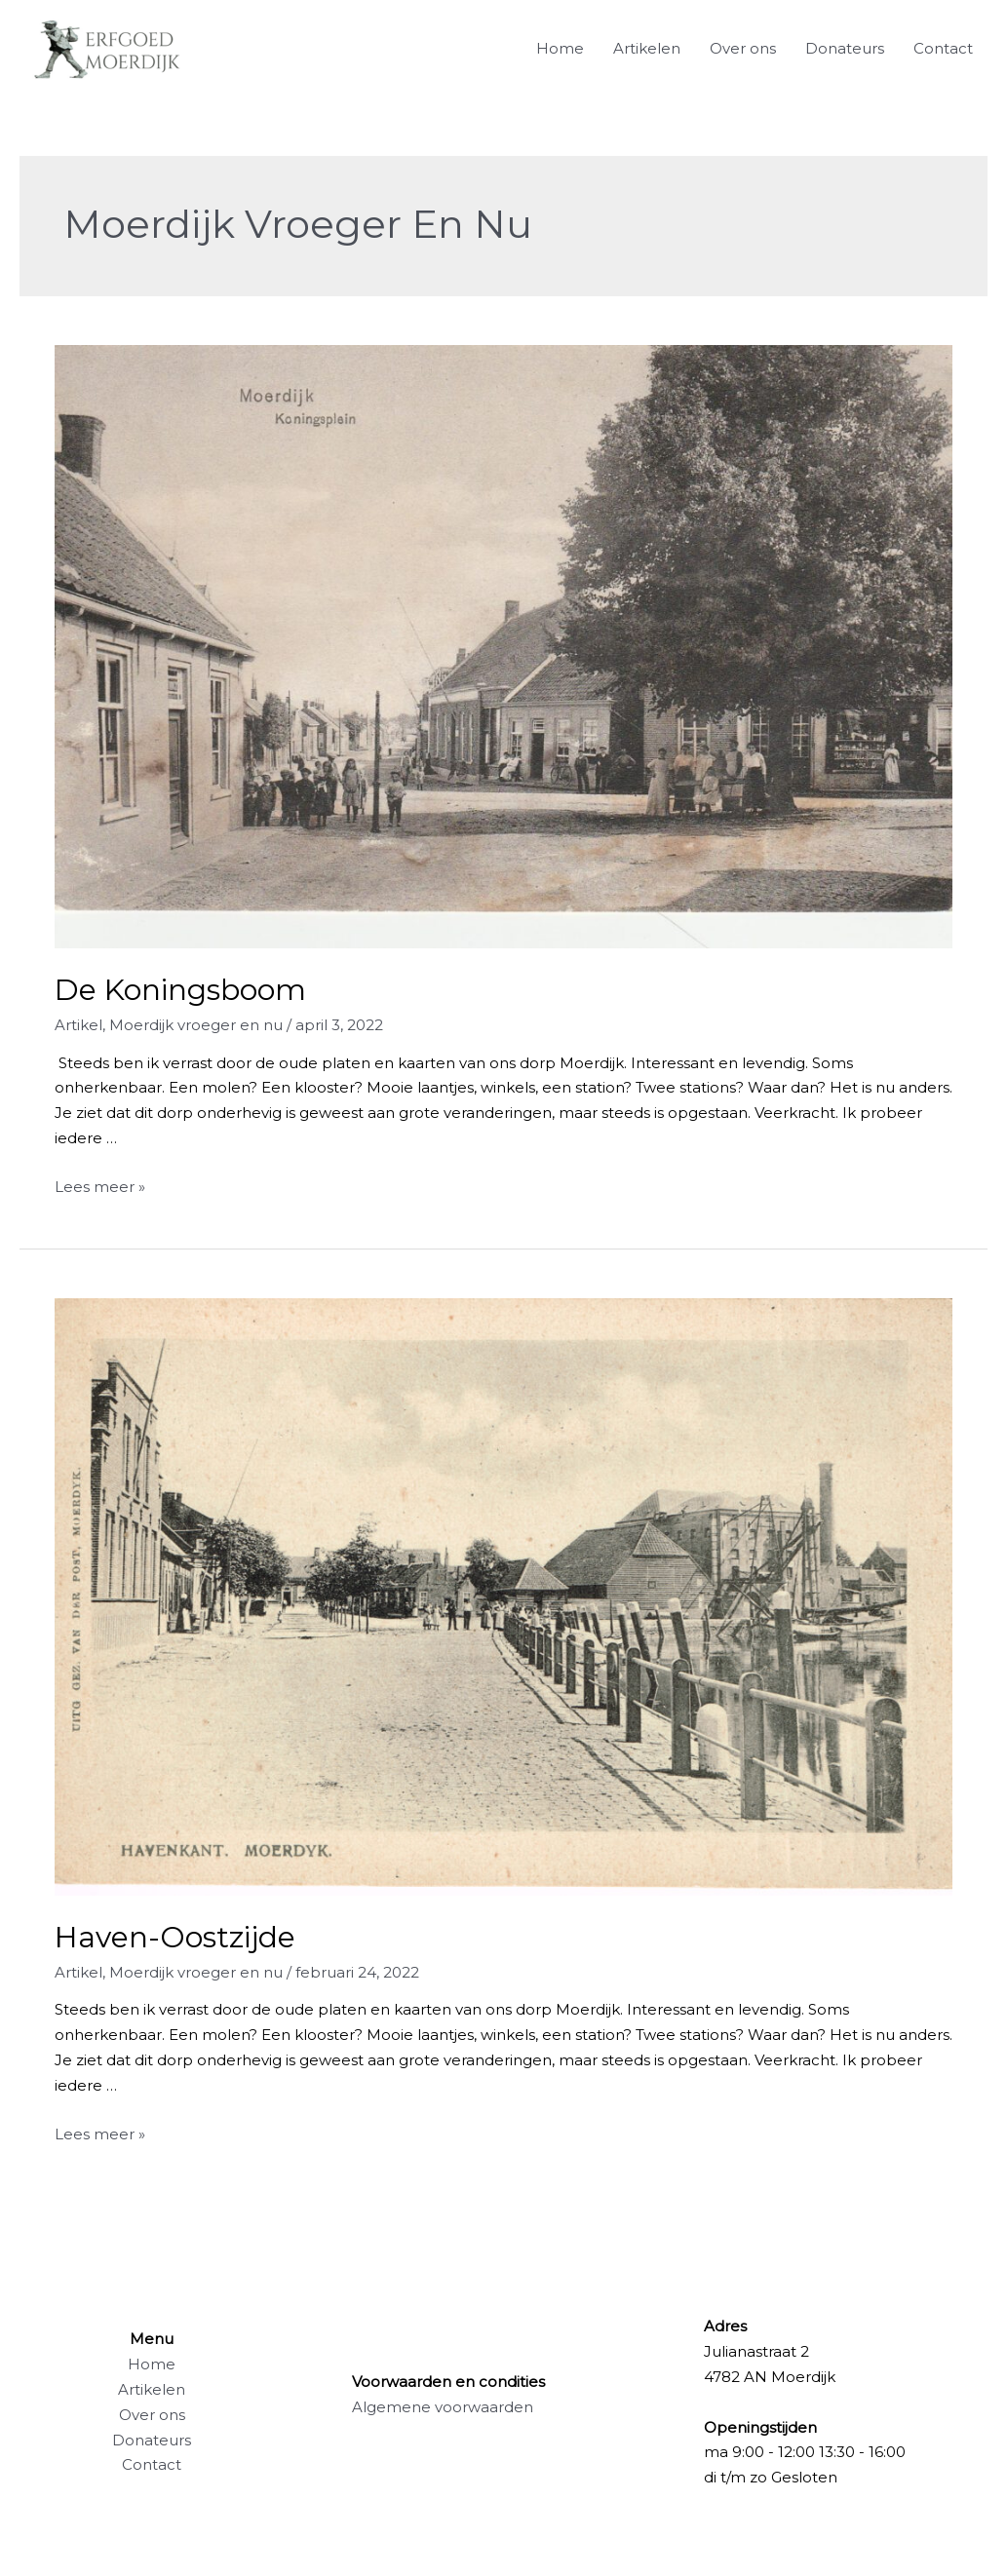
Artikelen (646, 48)
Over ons (743, 48)
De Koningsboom (180, 990)
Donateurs (844, 48)
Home (560, 48)
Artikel (78, 1025)
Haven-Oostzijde (175, 1937)
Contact (943, 48)
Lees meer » (100, 1186)
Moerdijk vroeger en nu (196, 1025)
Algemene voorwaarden (442, 2407)
